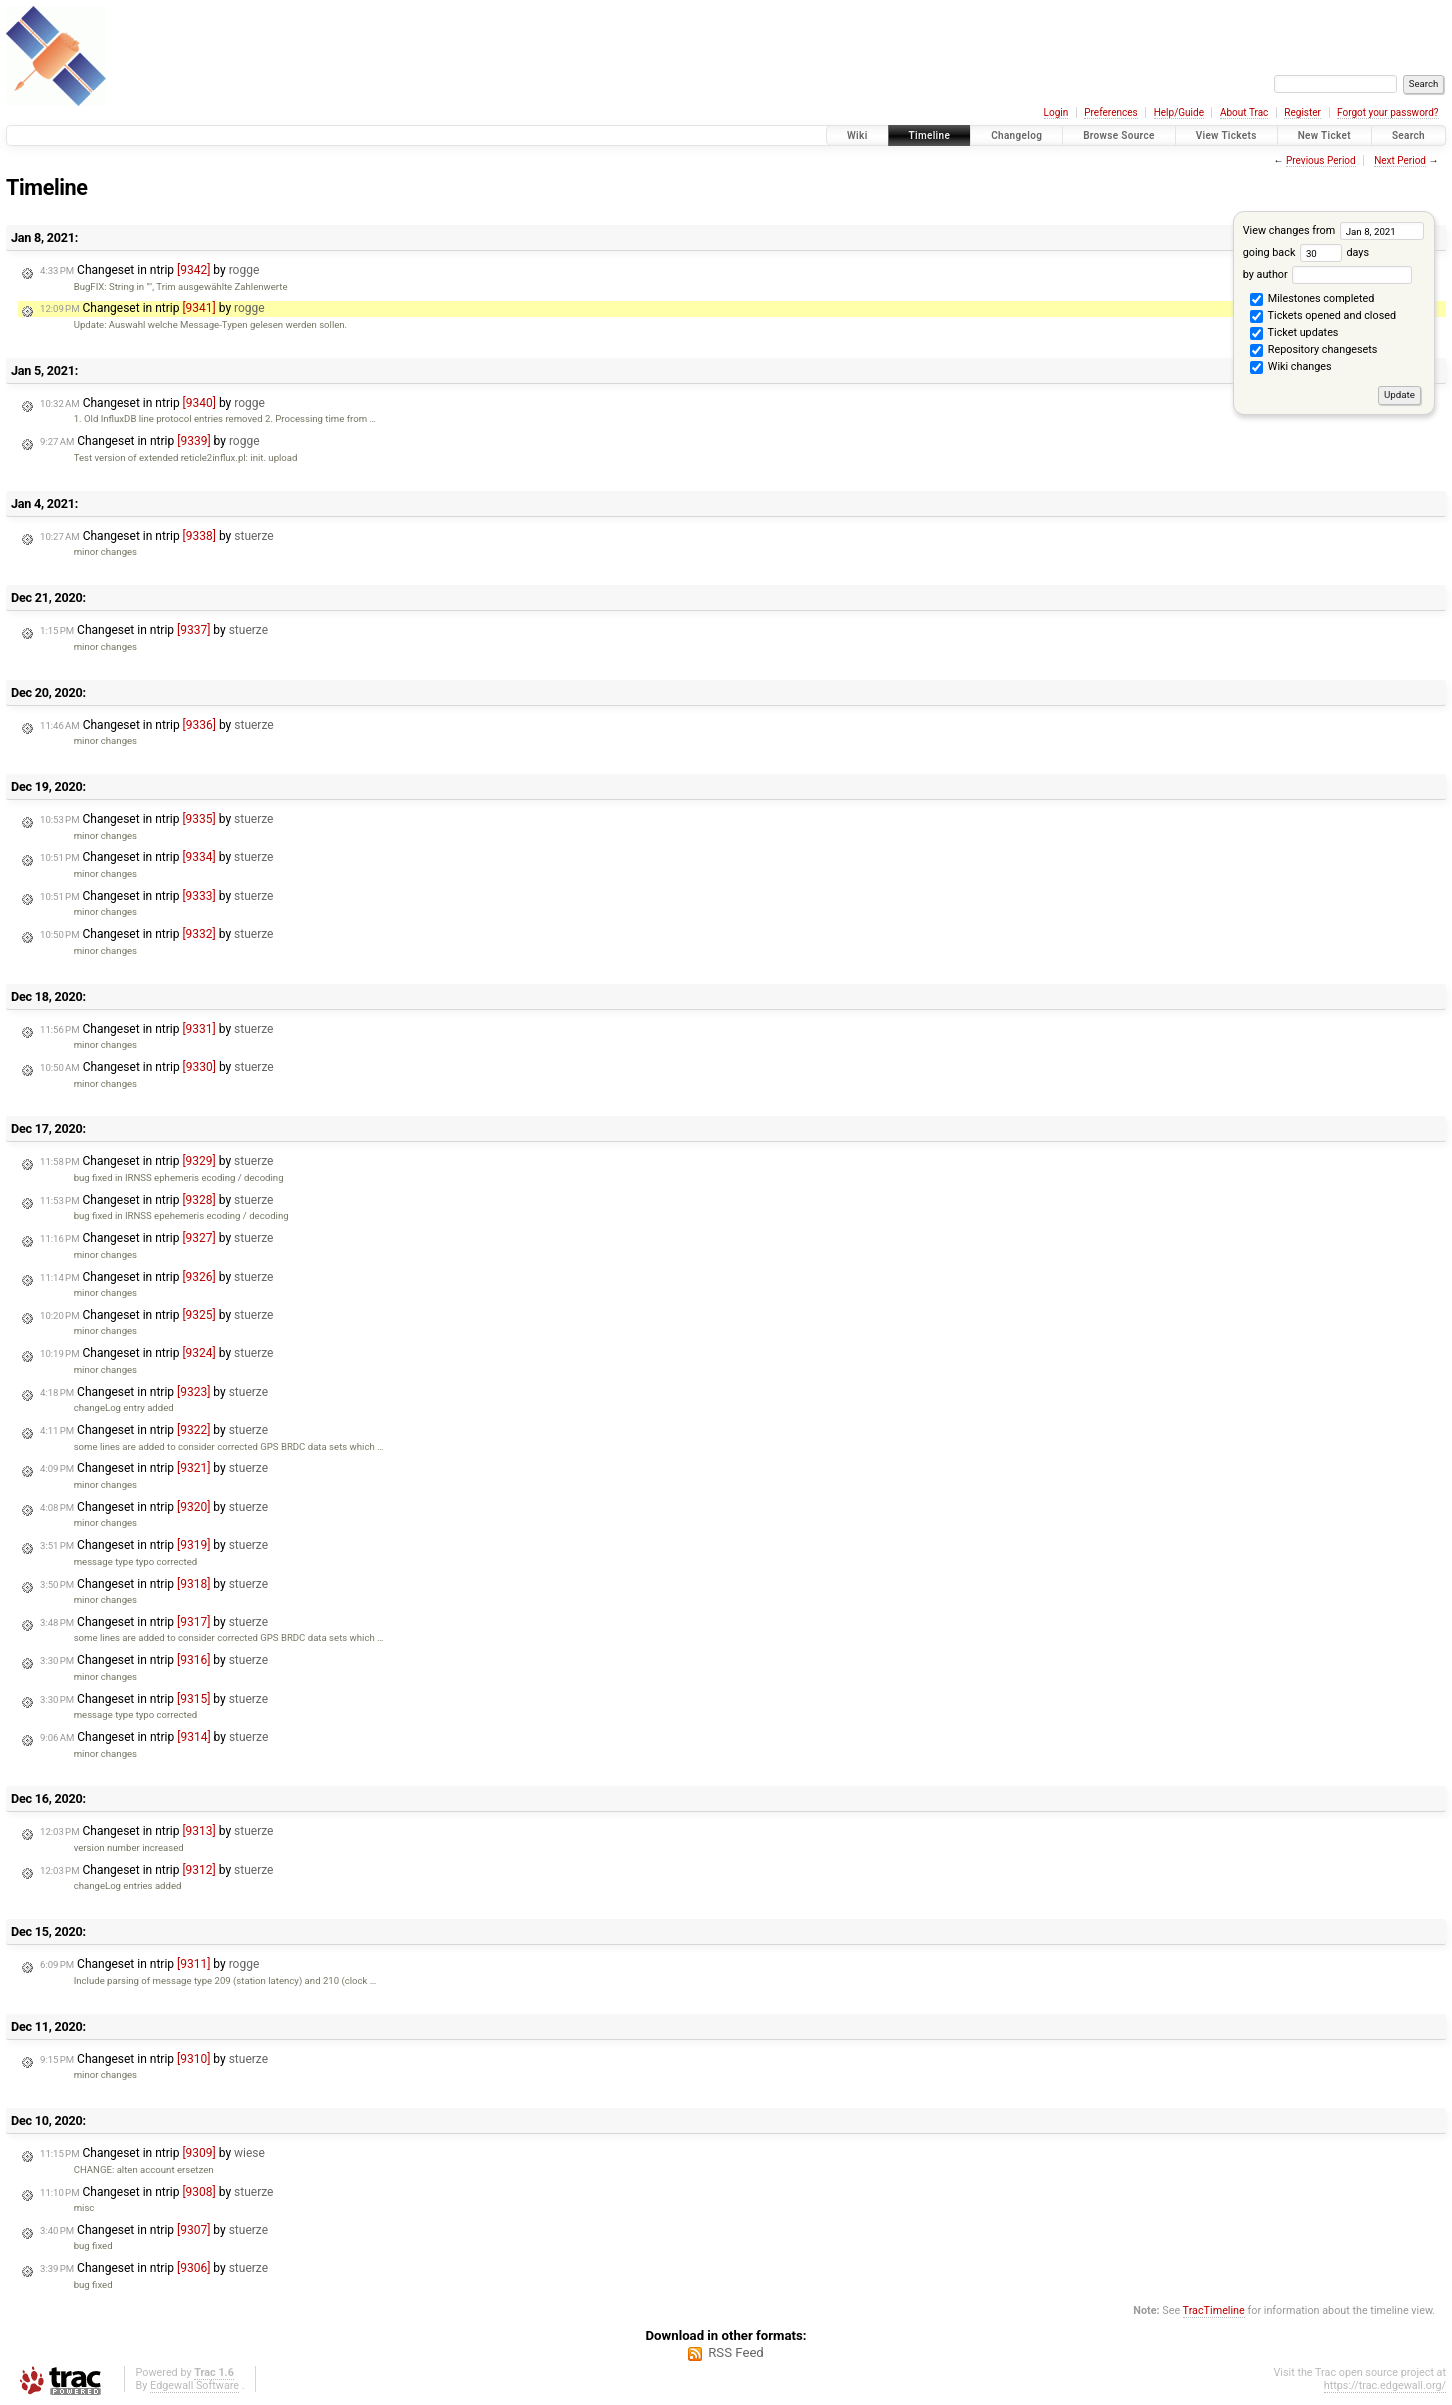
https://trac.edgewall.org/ (1385, 2385)
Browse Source (1119, 135)
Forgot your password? (1388, 112)
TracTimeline (1214, 2310)
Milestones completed (1312, 300)
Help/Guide (1179, 112)
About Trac (1244, 112)
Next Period (1400, 160)
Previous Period (1321, 160)
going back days (1306, 252)
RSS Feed (736, 2352)
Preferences (1110, 112)
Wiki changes (1290, 368)
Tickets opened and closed (1323, 317)
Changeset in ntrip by (149, 270)
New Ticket (1324, 135)
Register (1302, 112)
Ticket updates (1294, 334)
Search (1408, 135)
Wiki (857, 135)
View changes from (1333, 230)
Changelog (1016, 135)
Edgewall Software (194, 2385)
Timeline (930, 135)
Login (1056, 112)
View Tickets (1226, 135)
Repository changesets (1313, 351)
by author (1327, 274)
